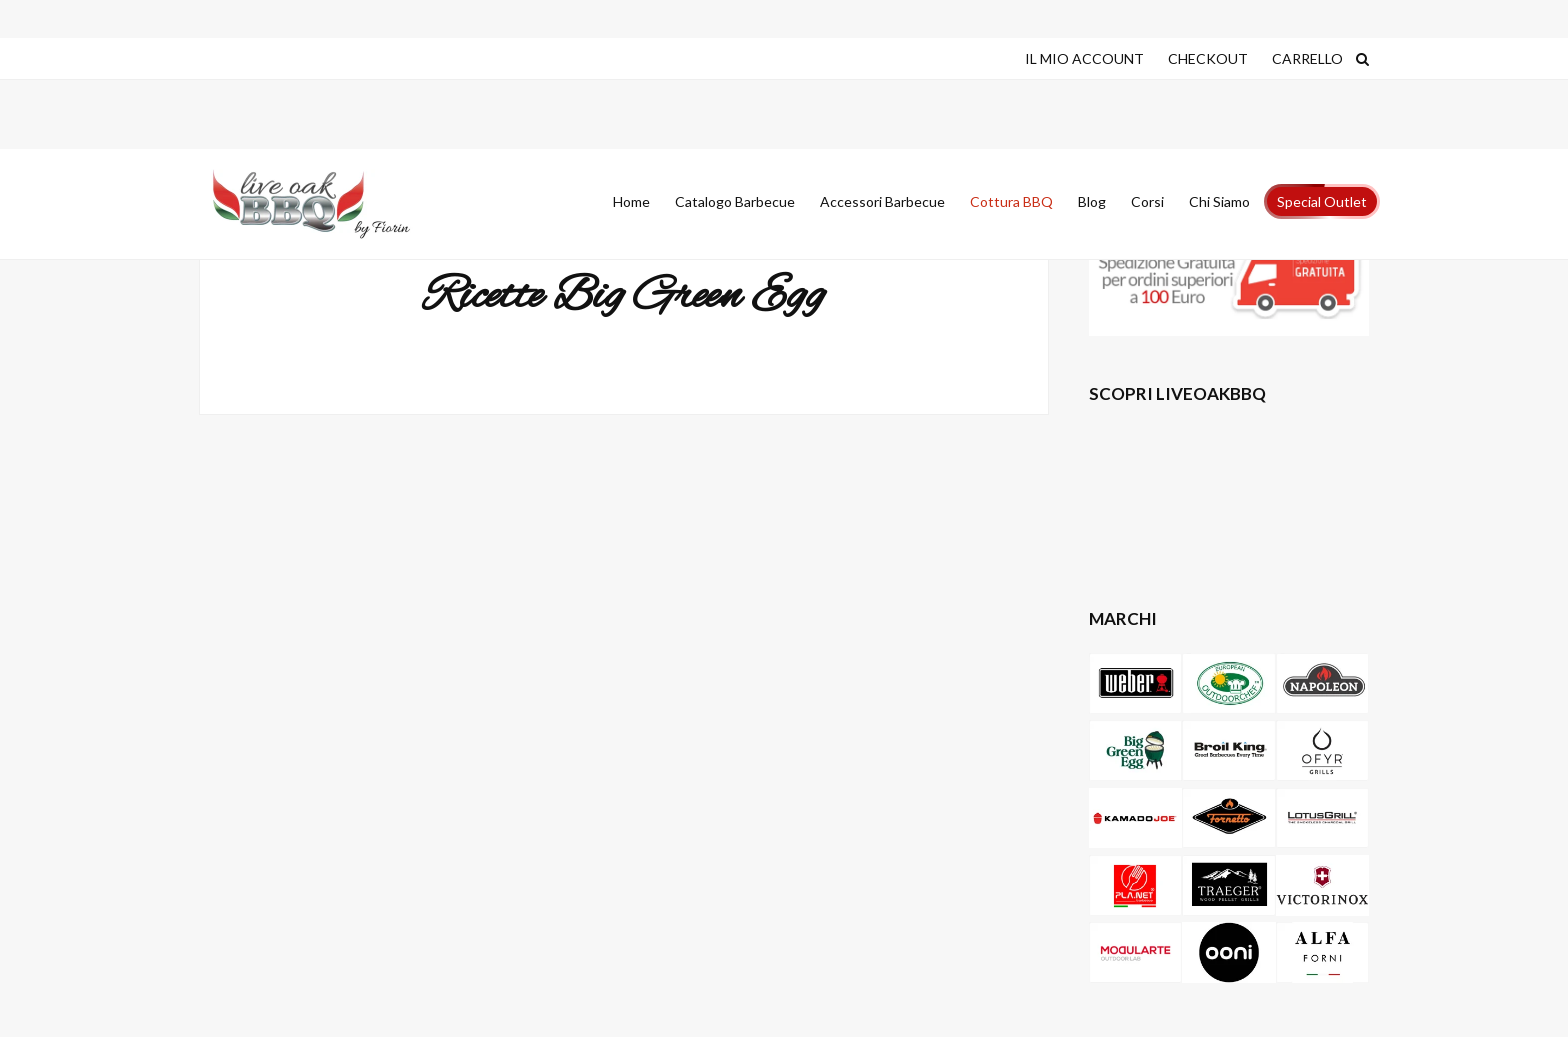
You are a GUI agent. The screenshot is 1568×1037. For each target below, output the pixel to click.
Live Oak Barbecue (329, 204)
